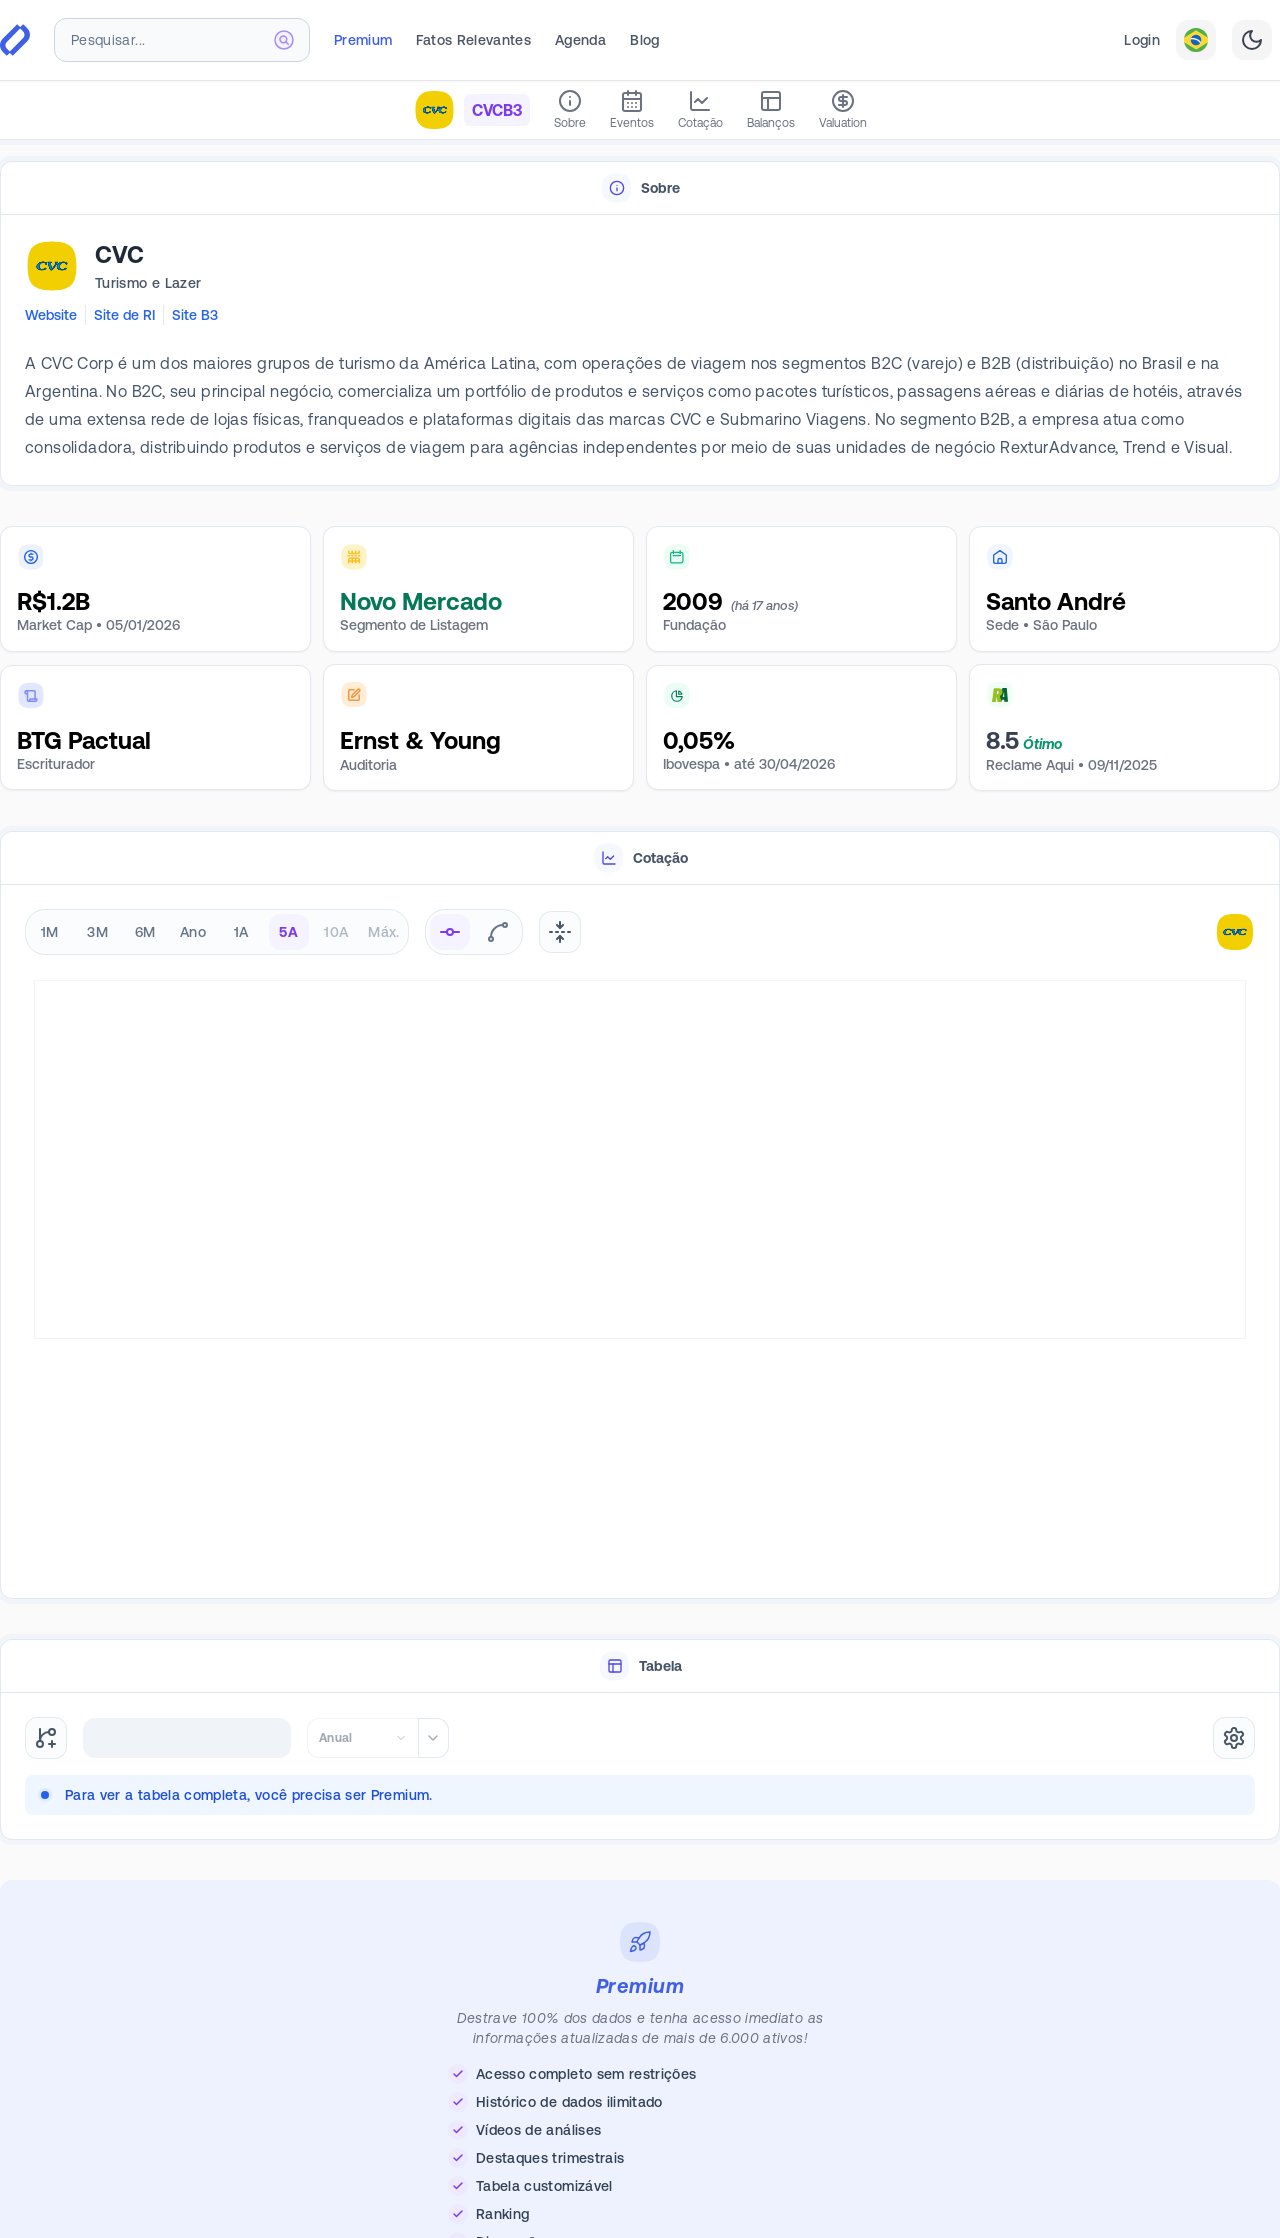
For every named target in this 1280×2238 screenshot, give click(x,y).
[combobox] (182, 40)
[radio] (450, 932)
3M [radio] (97, 932)
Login (1142, 40)
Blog (644, 40)
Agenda (580, 40)
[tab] (640, 188)
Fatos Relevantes (473, 40)
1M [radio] (50, 932)
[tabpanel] (640, 351)
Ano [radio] (193, 932)
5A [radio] (288, 932)
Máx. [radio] (383, 932)
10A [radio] (336, 932)
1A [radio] (241, 932)
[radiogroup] (217, 932)
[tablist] (640, 188)
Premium (363, 40)
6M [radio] (145, 932)
